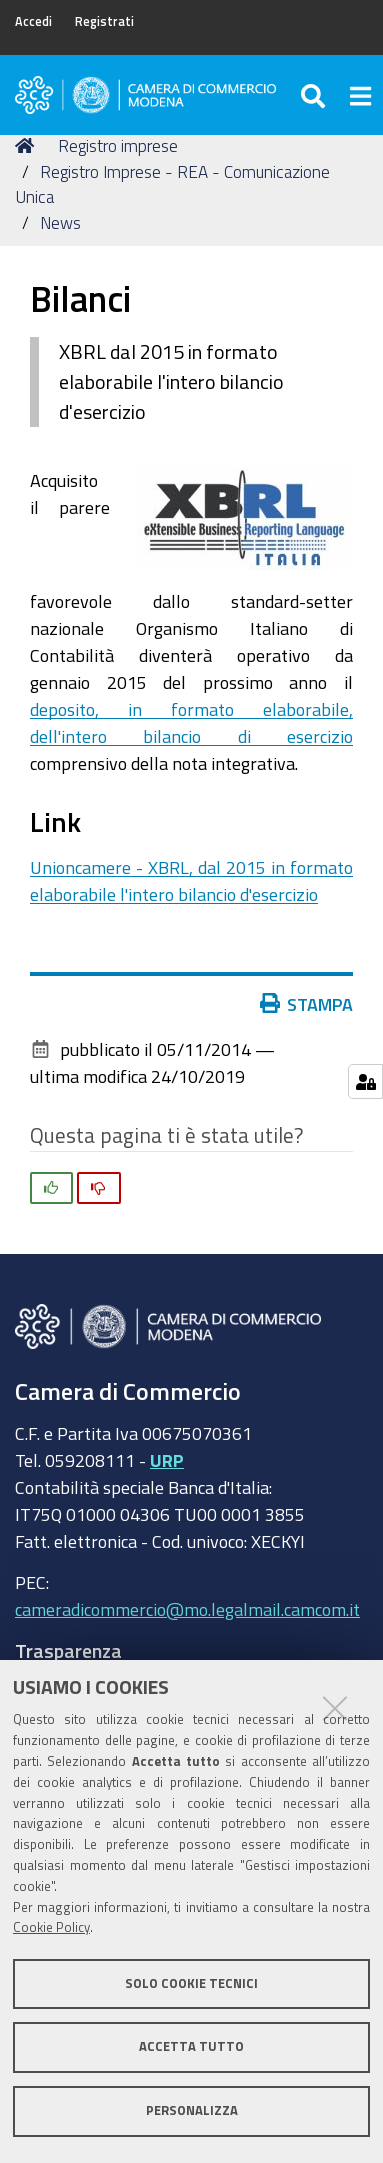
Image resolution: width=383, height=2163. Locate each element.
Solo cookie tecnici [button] (191, 1983)
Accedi (33, 21)
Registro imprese (118, 145)
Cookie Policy (51, 1927)
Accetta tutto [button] (191, 2046)
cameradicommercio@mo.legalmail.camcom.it (187, 1609)
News (60, 222)
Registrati (104, 21)
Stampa (307, 1004)
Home (28, 145)
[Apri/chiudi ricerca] (315, 95)
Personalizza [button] (192, 2110)
